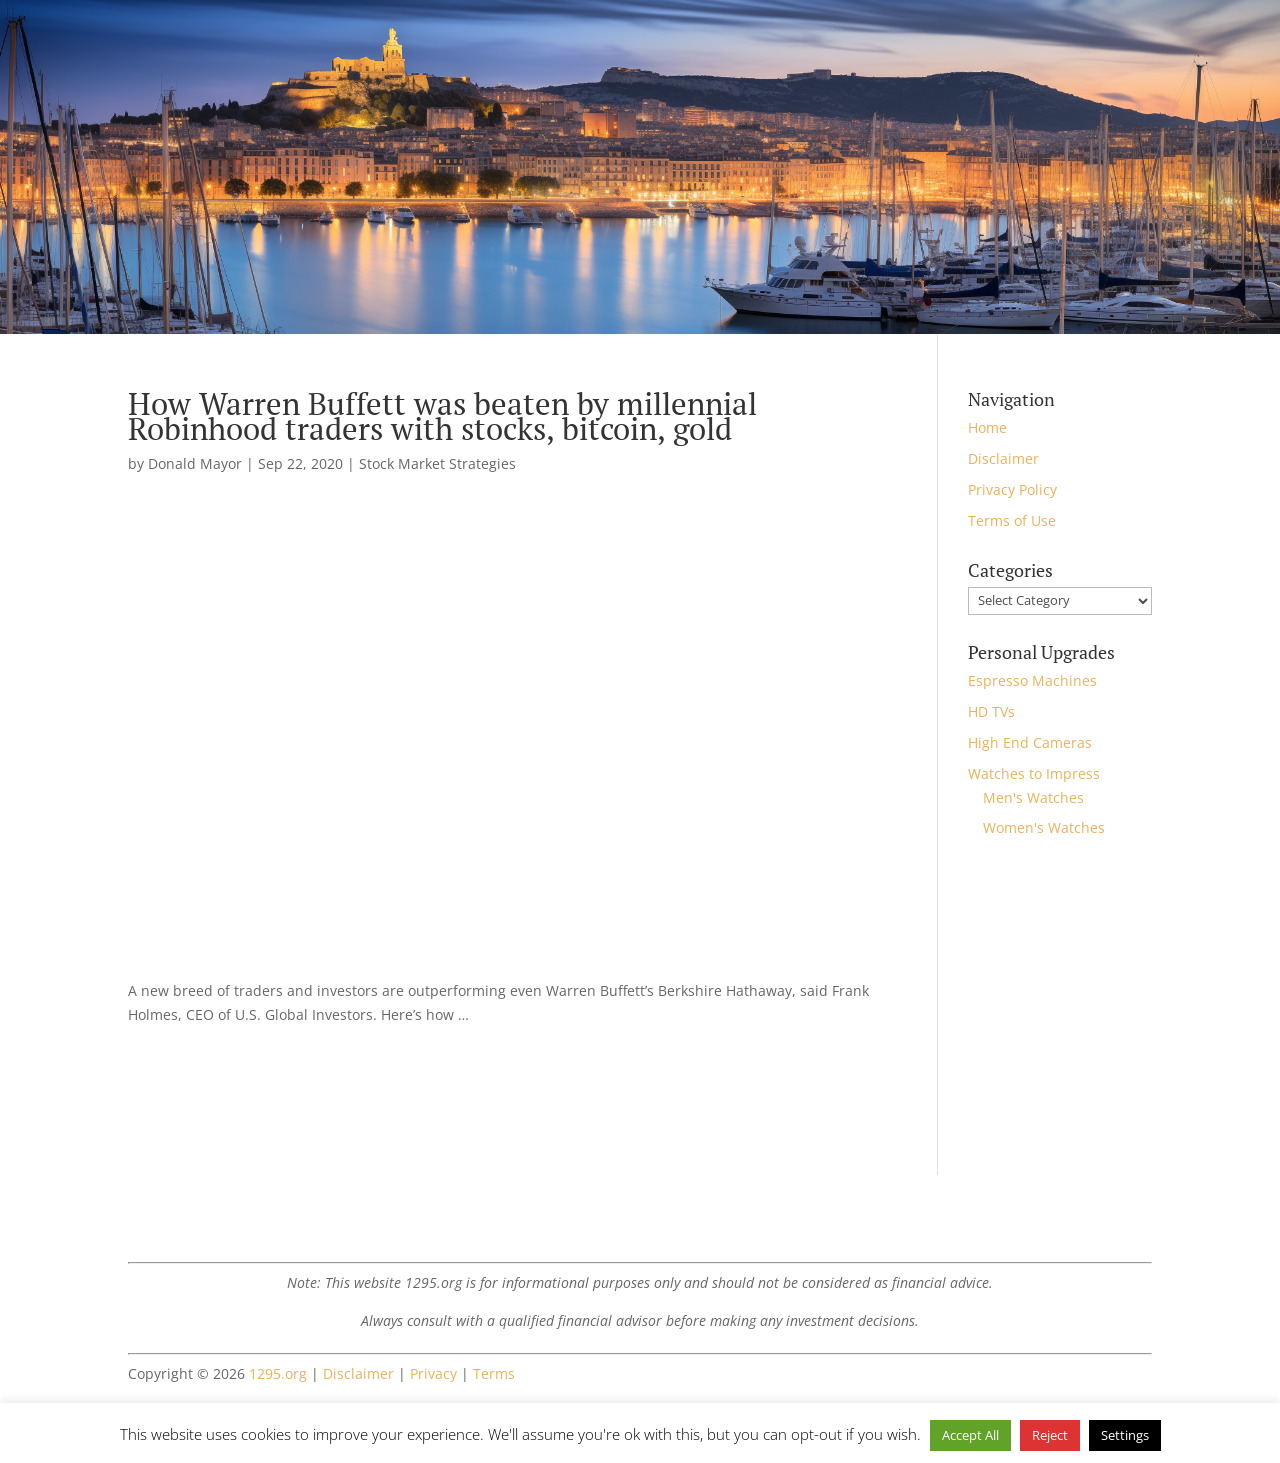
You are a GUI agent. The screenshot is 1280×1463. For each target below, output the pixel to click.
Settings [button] (1125, 1435)
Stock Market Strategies (437, 463)
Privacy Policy (1012, 489)
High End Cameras (1030, 742)
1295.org (278, 1373)
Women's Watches (1044, 827)
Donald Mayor (195, 463)
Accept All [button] (970, 1435)
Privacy (433, 1373)
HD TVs (991, 711)
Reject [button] (1050, 1435)
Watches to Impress (1034, 773)
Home (987, 427)
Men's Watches (1033, 797)
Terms (494, 1373)
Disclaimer (1003, 458)
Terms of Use (1012, 520)
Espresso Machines (1032, 680)
